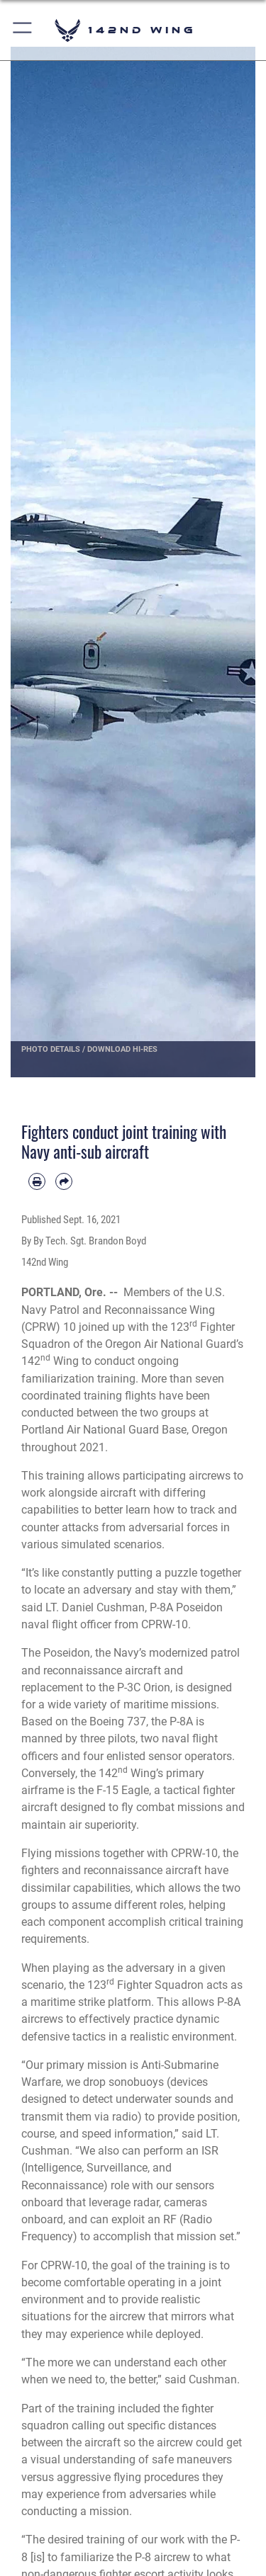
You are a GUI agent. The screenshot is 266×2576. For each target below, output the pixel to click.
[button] (23, 30)
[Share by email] (63, 1181)
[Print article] (36, 1181)
